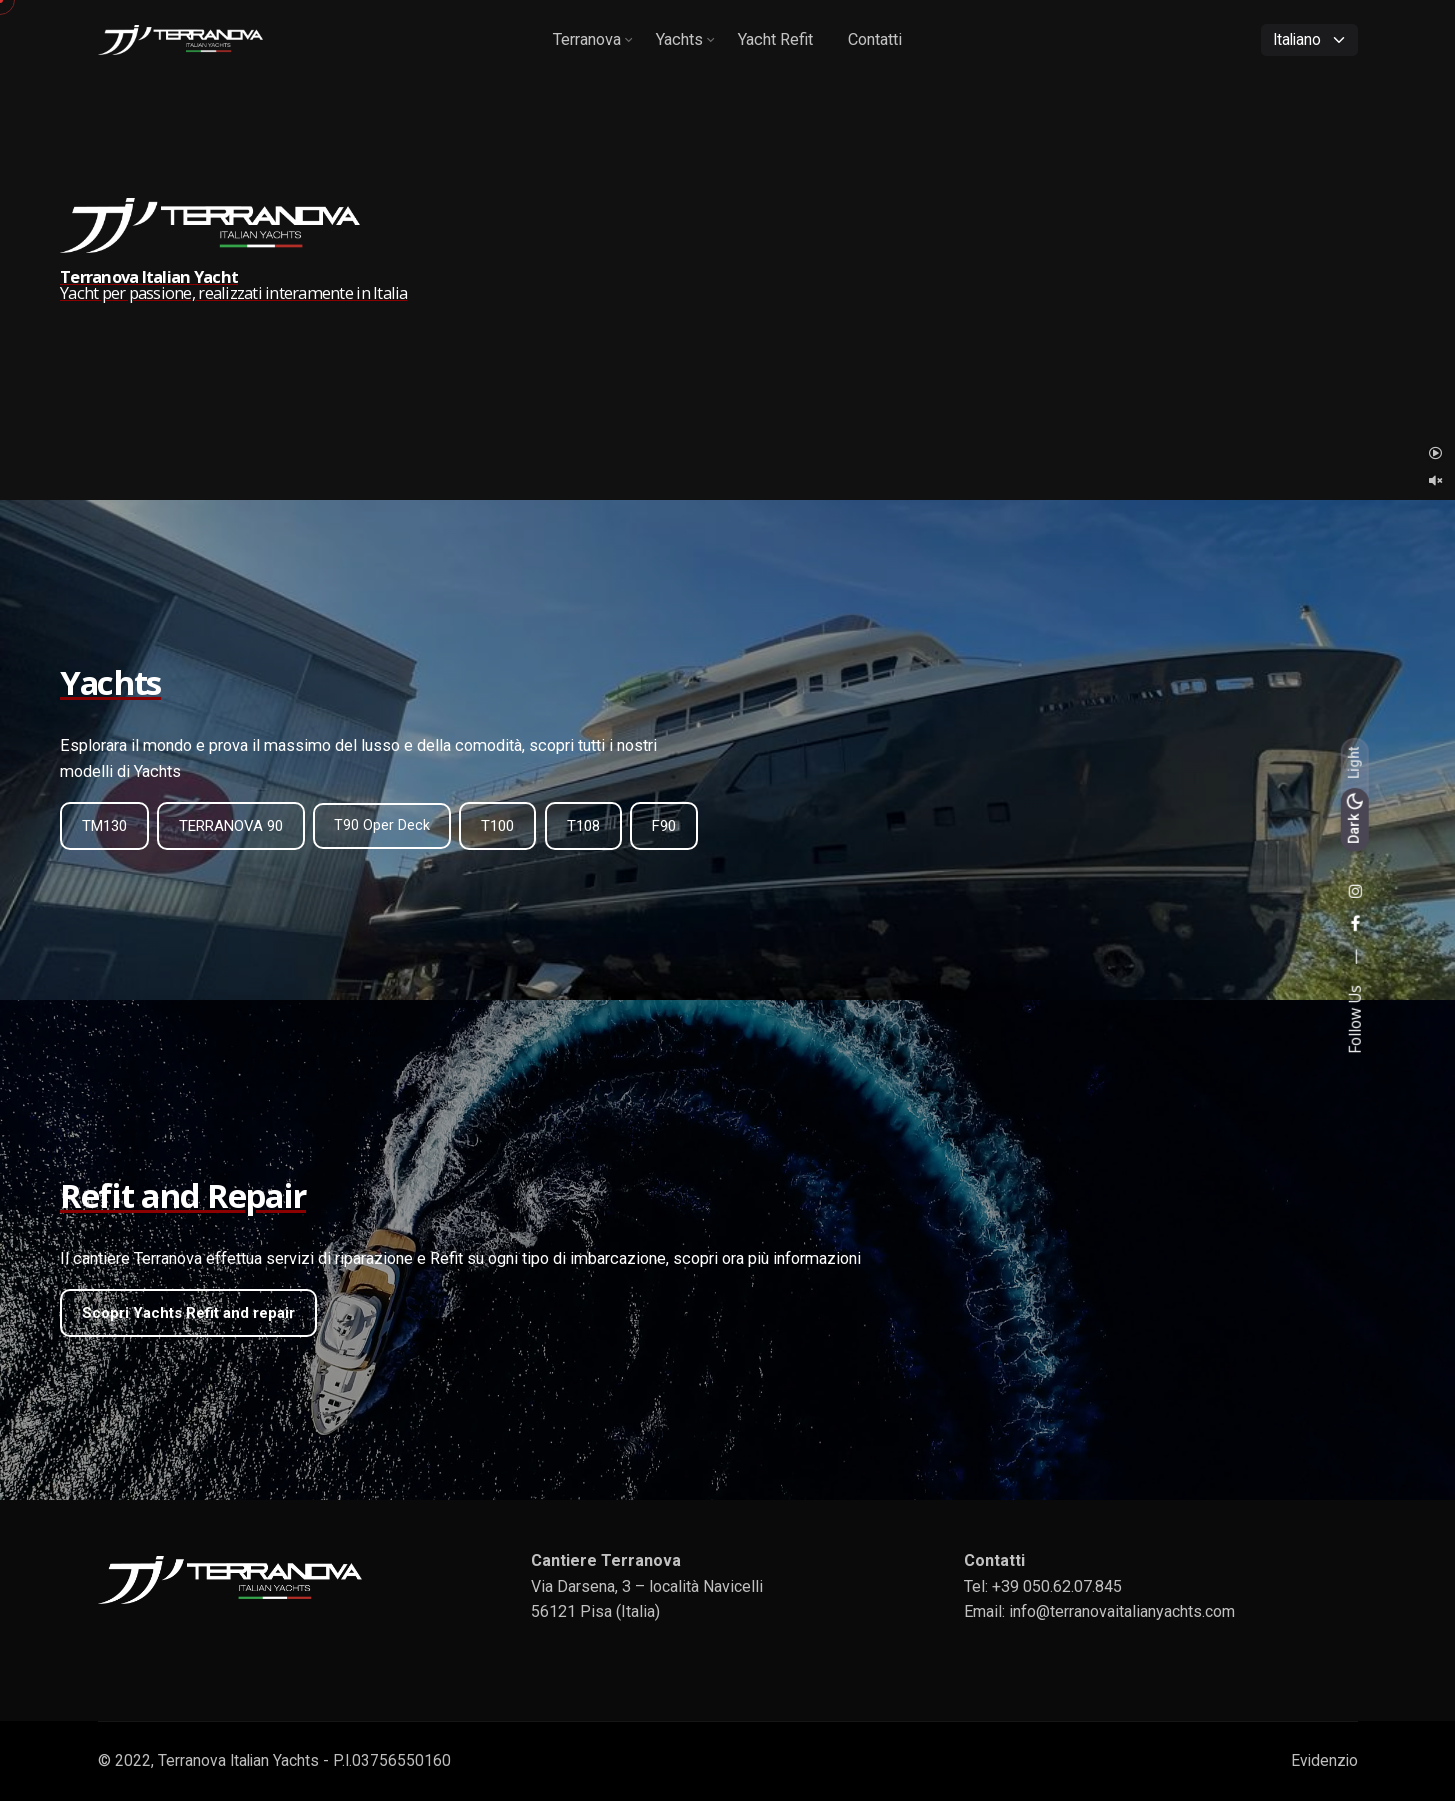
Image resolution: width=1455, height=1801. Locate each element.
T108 (583, 826)
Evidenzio (1324, 1761)
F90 (664, 826)
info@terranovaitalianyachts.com (1122, 1611)
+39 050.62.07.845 (1057, 1586)
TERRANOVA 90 (231, 826)
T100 (497, 826)
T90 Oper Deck (382, 825)
